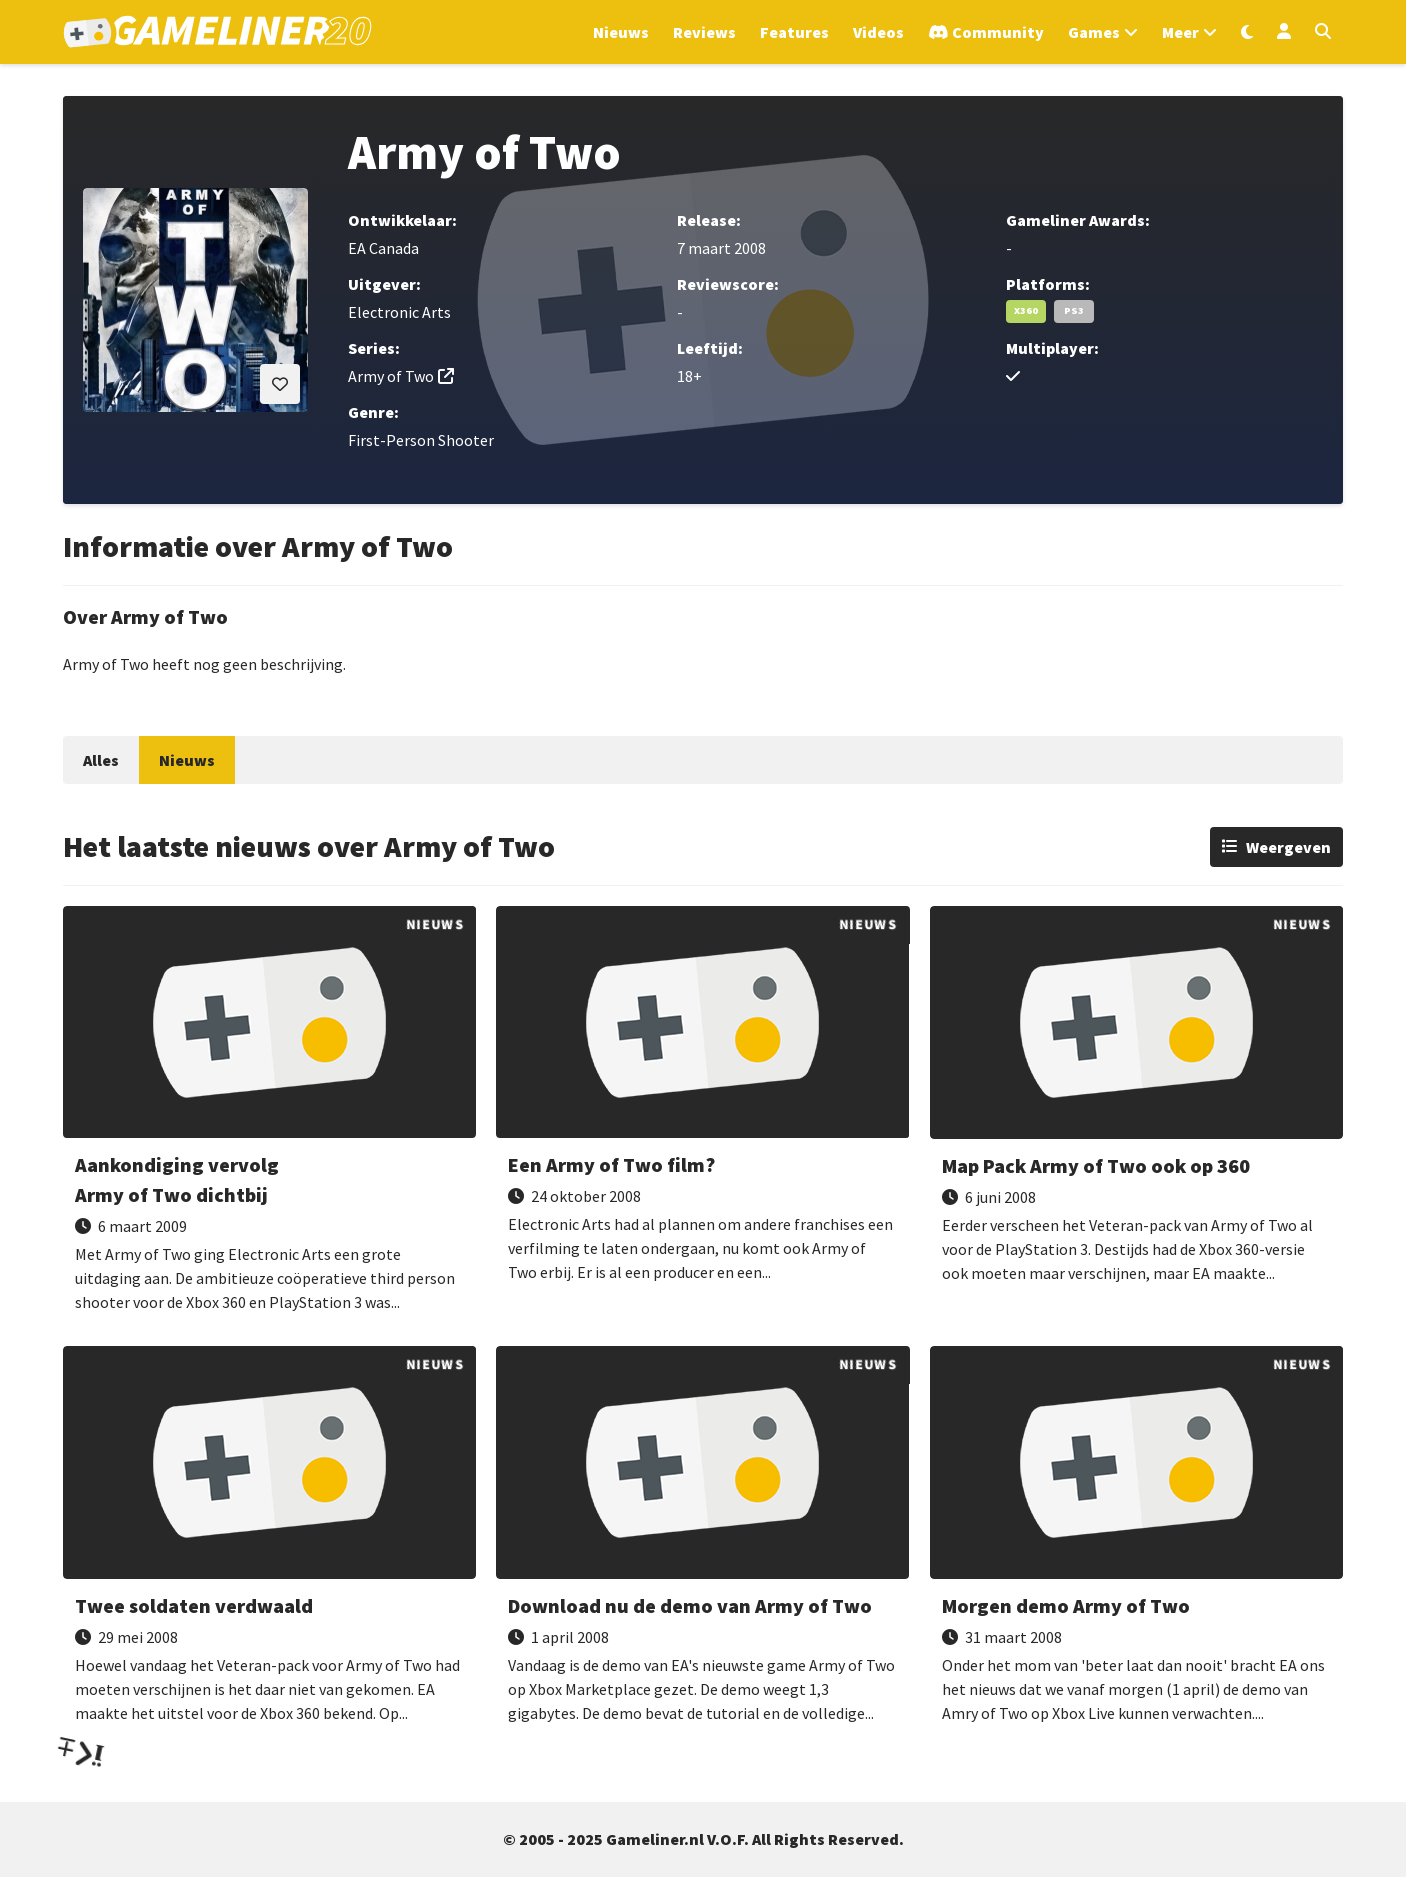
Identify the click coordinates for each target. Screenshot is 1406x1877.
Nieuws (187, 760)
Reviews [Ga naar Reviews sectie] (704, 32)
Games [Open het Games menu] (1094, 32)
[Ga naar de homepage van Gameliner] (217, 32)
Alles (101, 760)
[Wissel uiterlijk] (1247, 32)
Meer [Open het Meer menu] (1180, 32)
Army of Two (391, 376)
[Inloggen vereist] (280, 384)
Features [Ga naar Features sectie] (794, 32)
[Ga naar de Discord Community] (986, 32)
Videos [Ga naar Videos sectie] (878, 32)
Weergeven (1288, 847)
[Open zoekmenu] (1323, 32)
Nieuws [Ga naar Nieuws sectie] (621, 32)
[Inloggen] (1284, 32)
